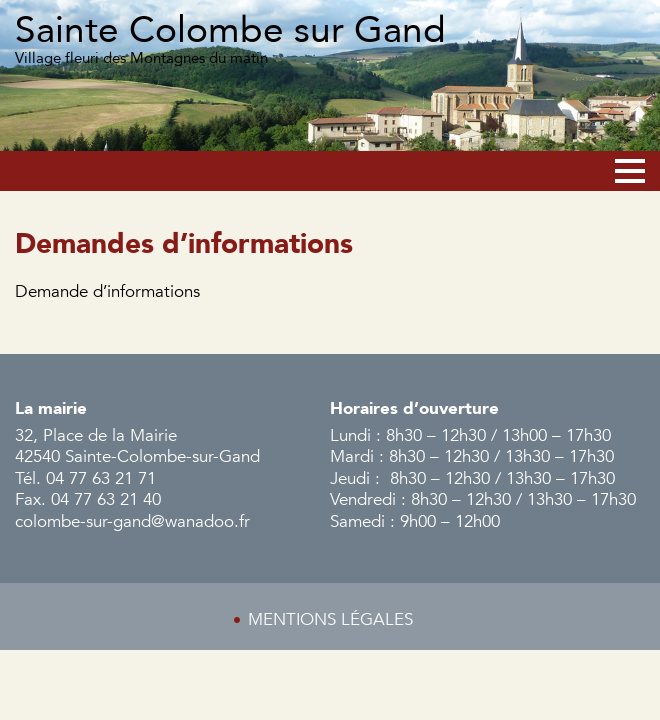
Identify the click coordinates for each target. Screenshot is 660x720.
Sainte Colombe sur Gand (230, 30)
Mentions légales (330, 619)
